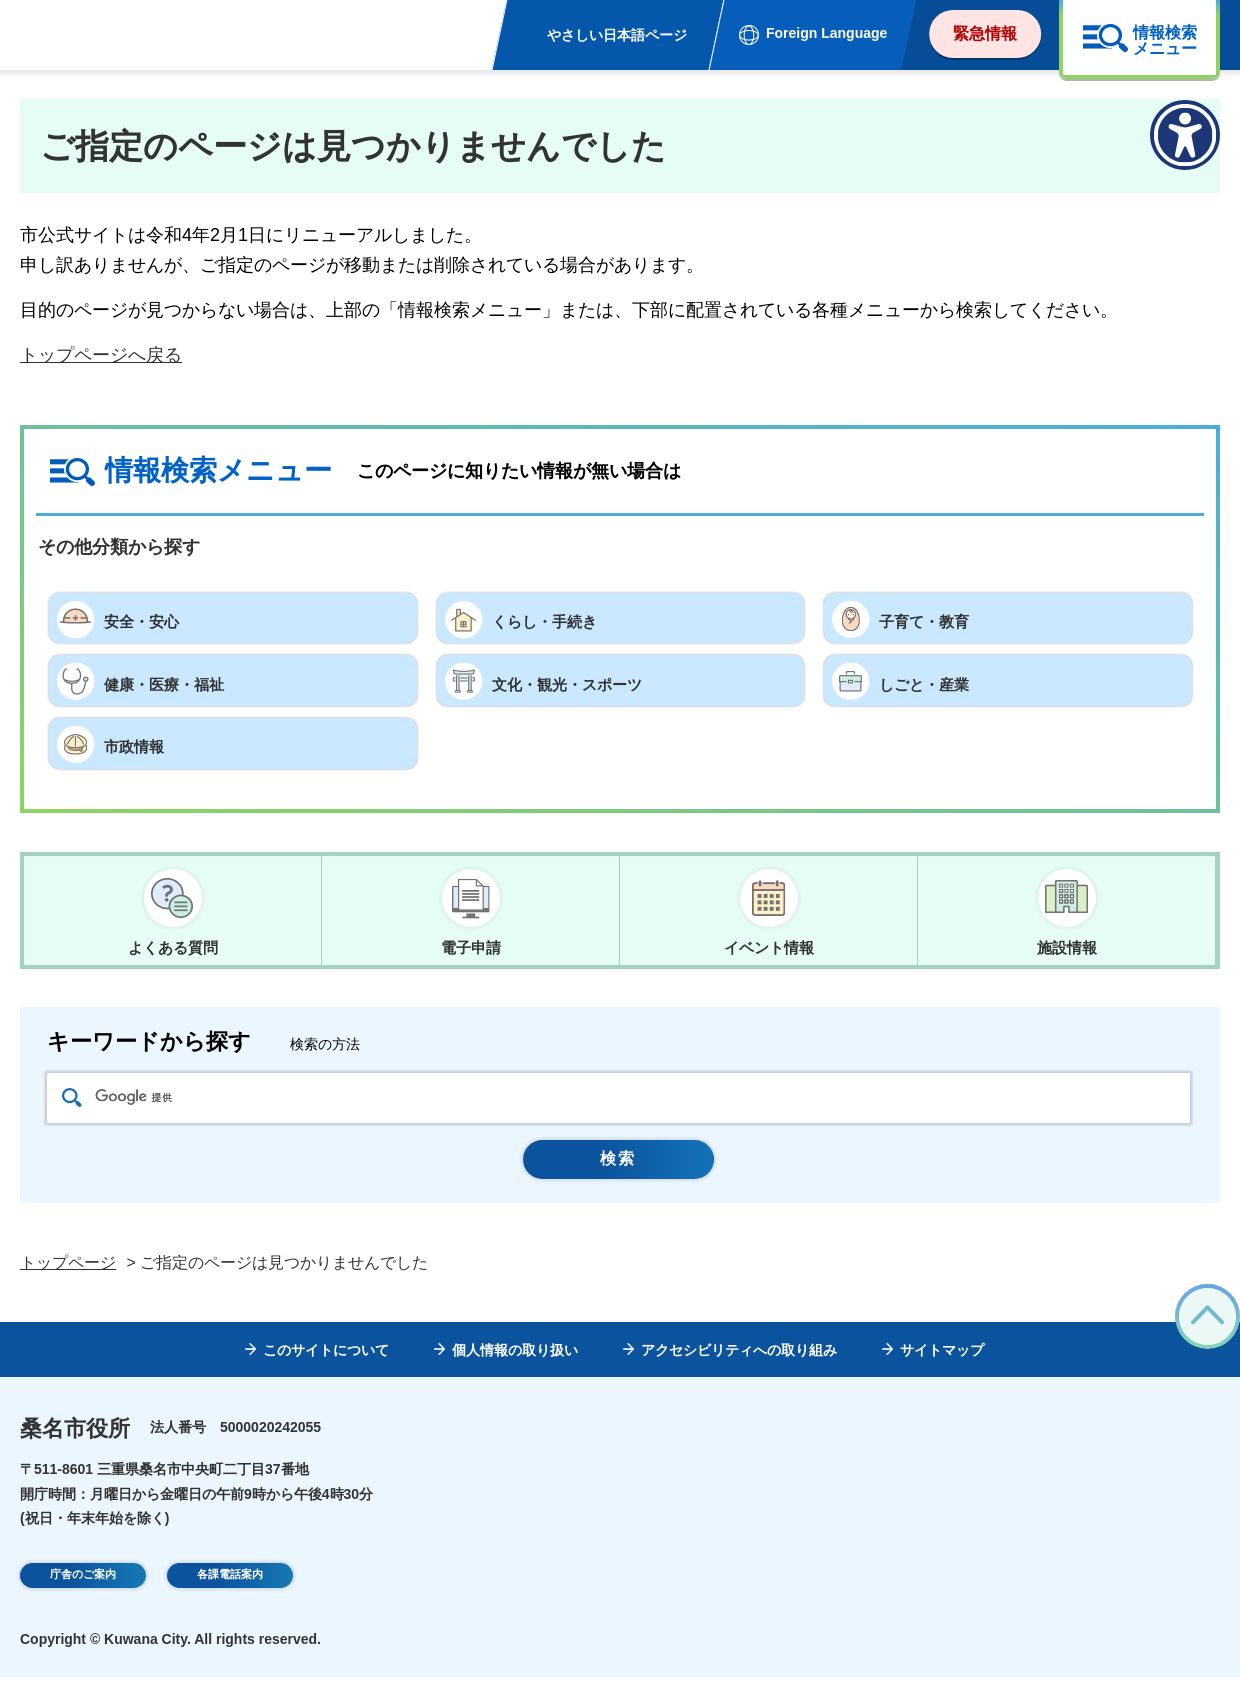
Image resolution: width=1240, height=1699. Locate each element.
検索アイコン (72, 1105)
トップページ (68, 1284)
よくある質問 (173, 948)
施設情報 (1067, 948)
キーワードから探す (149, 1050)
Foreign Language (826, 33)
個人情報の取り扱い (515, 1372)
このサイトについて (326, 1372)
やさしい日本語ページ (617, 35)
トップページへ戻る (101, 355)
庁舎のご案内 (83, 1599)
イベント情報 (769, 948)
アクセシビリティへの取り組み (739, 1372)
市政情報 (140, 743)
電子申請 (471, 948)
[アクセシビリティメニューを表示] (1185, 135)
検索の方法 (325, 1053)
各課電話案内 (230, 1599)
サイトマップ (942, 1372)
